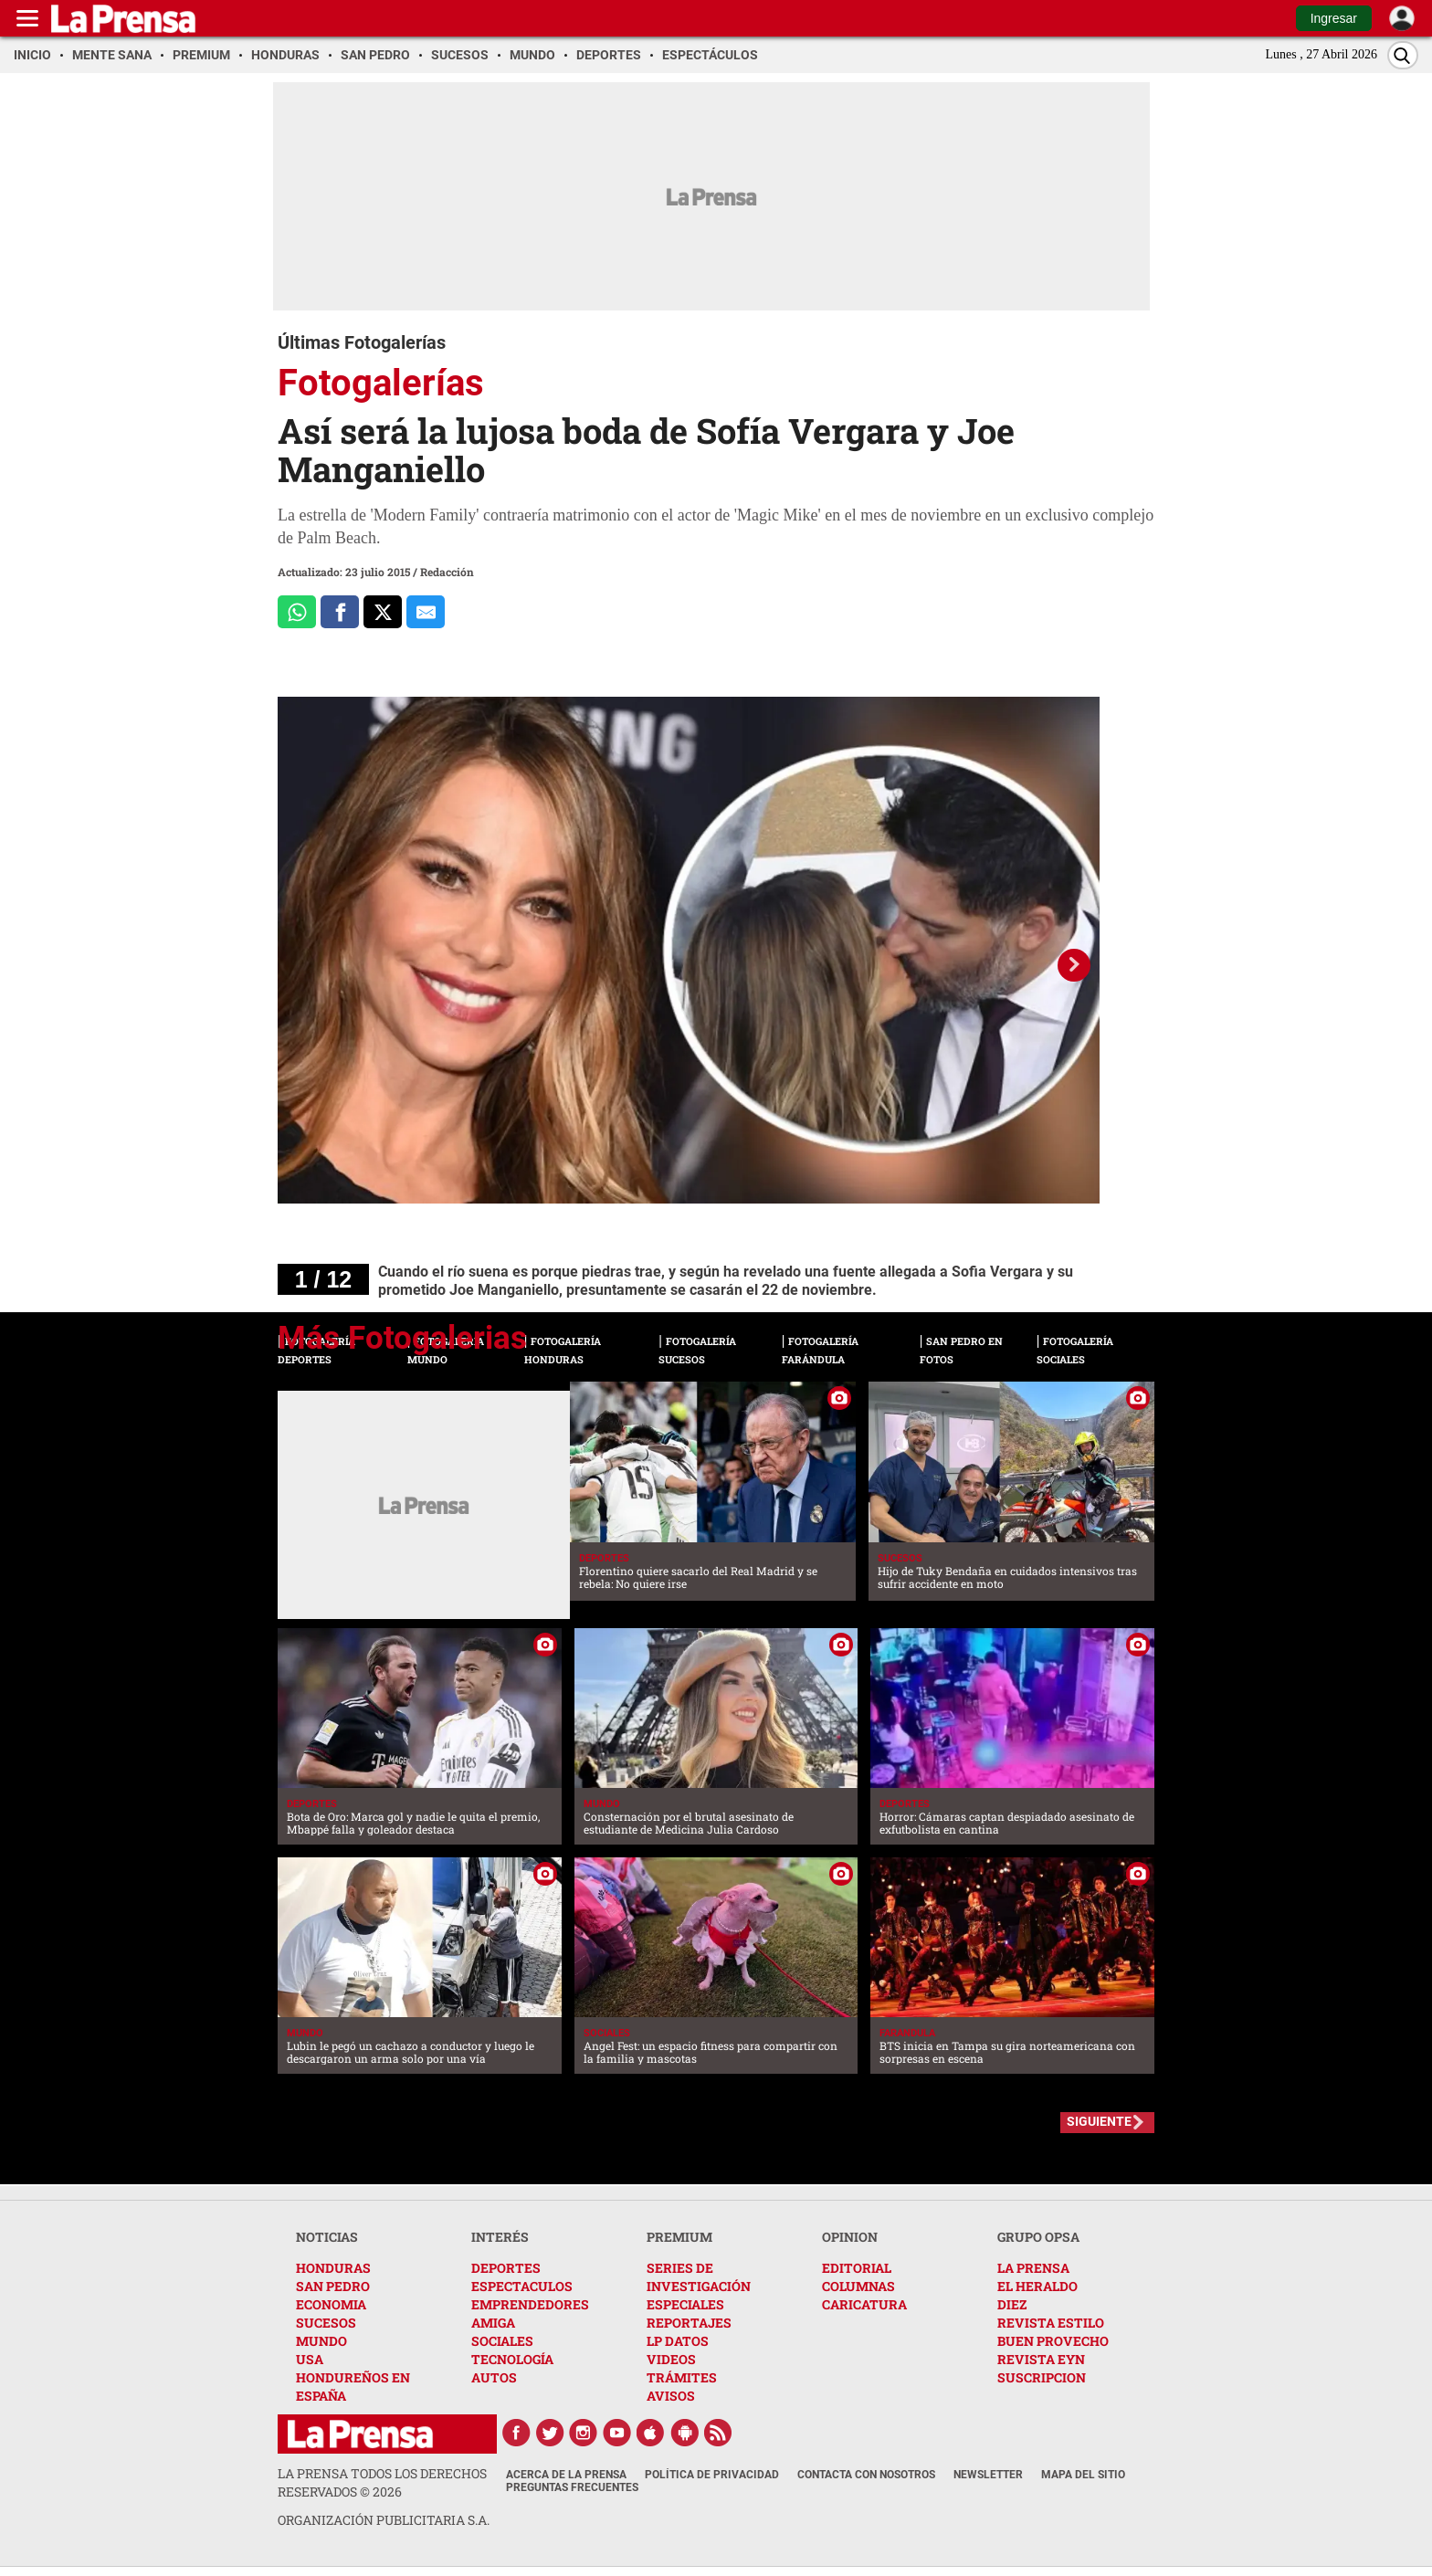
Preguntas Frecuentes (572, 2487)
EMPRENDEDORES (530, 2304)
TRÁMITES (682, 2377)
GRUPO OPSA (1038, 2236)
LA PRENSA (1033, 2267)
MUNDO (321, 2341)
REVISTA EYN (1041, 2359)
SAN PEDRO (333, 2286)
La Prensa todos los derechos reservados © (382, 2482)
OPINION (850, 2236)
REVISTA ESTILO (1050, 2322)
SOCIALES (502, 2341)
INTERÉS (500, 2236)
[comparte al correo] (425, 611)
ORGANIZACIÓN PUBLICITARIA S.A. (384, 2520)
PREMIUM (679, 2236)
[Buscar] (1402, 55)
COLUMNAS (858, 2286)
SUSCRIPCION (1041, 2377)
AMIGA (493, 2322)
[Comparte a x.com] (382, 611)
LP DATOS (678, 2341)
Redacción (447, 571)
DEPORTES (506, 2267)
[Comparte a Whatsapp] (297, 611)
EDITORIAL (856, 2267)
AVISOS (671, 2395)
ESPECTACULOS (522, 2286)
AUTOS (494, 2377)
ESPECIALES (685, 2304)
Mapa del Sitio (1083, 2474)
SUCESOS (326, 2322)
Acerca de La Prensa (566, 2474)
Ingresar (1334, 18)
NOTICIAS (327, 2236)
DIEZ (1012, 2304)
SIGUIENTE (1099, 2121)
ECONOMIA (331, 2304)
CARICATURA (864, 2304)
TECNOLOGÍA (512, 2359)
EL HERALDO (1037, 2286)
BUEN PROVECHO (1053, 2341)
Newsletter (988, 2474)
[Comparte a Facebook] (340, 611)
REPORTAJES (689, 2322)
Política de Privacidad (712, 2474)
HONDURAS (333, 2267)
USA (309, 2359)
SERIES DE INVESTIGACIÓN (699, 2277)
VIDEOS (671, 2359)
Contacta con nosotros (866, 2474)
